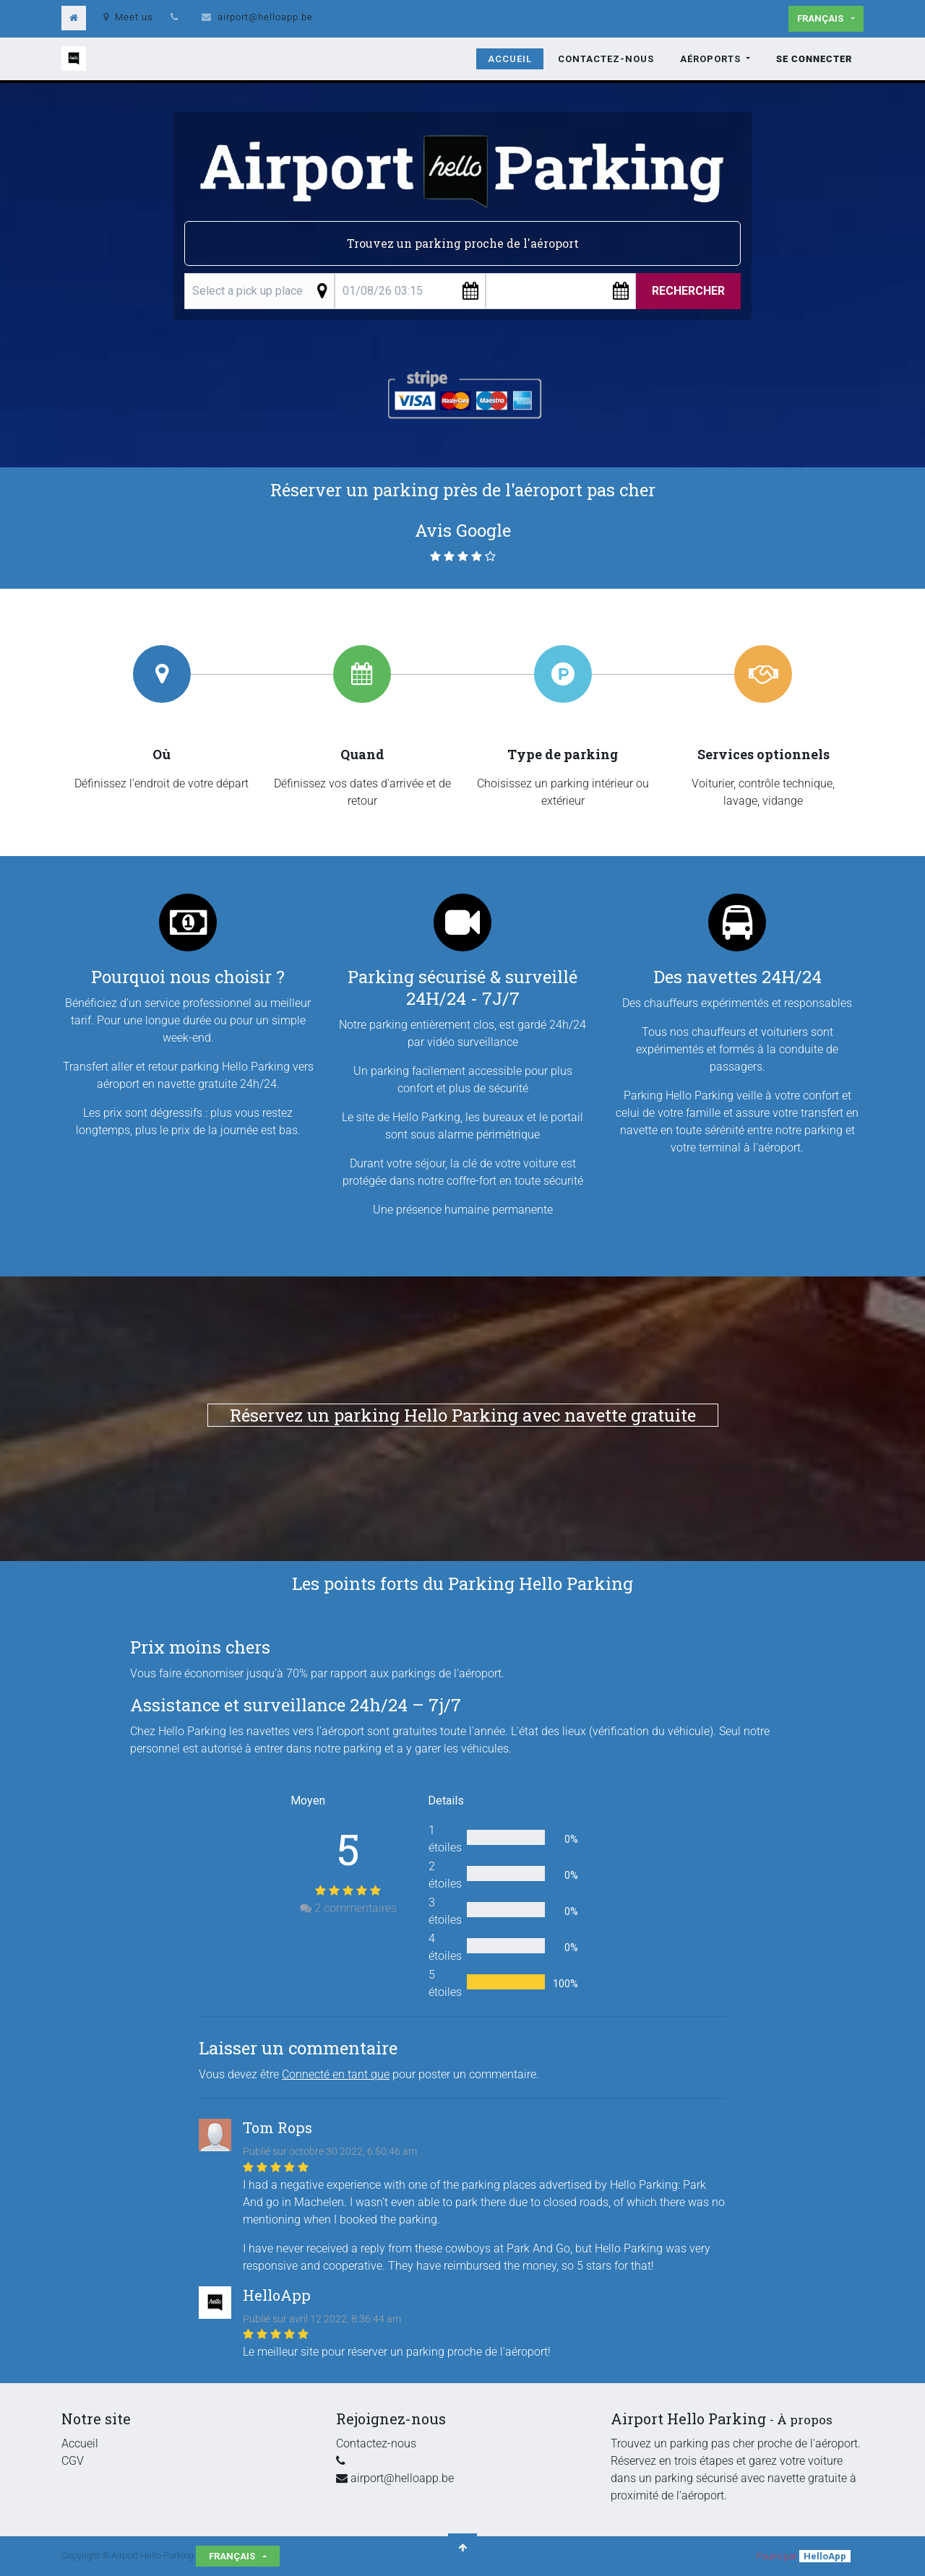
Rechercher (688, 291)
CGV (72, 2461)
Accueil (79, 2443)
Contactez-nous (376, 2443)
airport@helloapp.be (265, 17)
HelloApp (825, 2556)
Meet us (128, 17)
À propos (804, 2419)
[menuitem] (509, 59)
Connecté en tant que (336, 2074)
